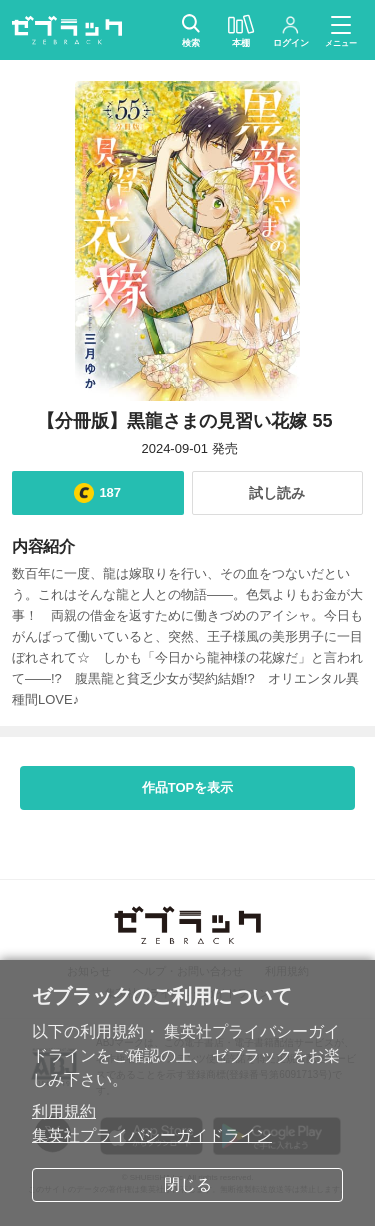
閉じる (188, 1184)
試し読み (277, 493)
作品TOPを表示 (188, 787)
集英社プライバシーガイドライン (152, 1135)
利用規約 (64, 1111)
